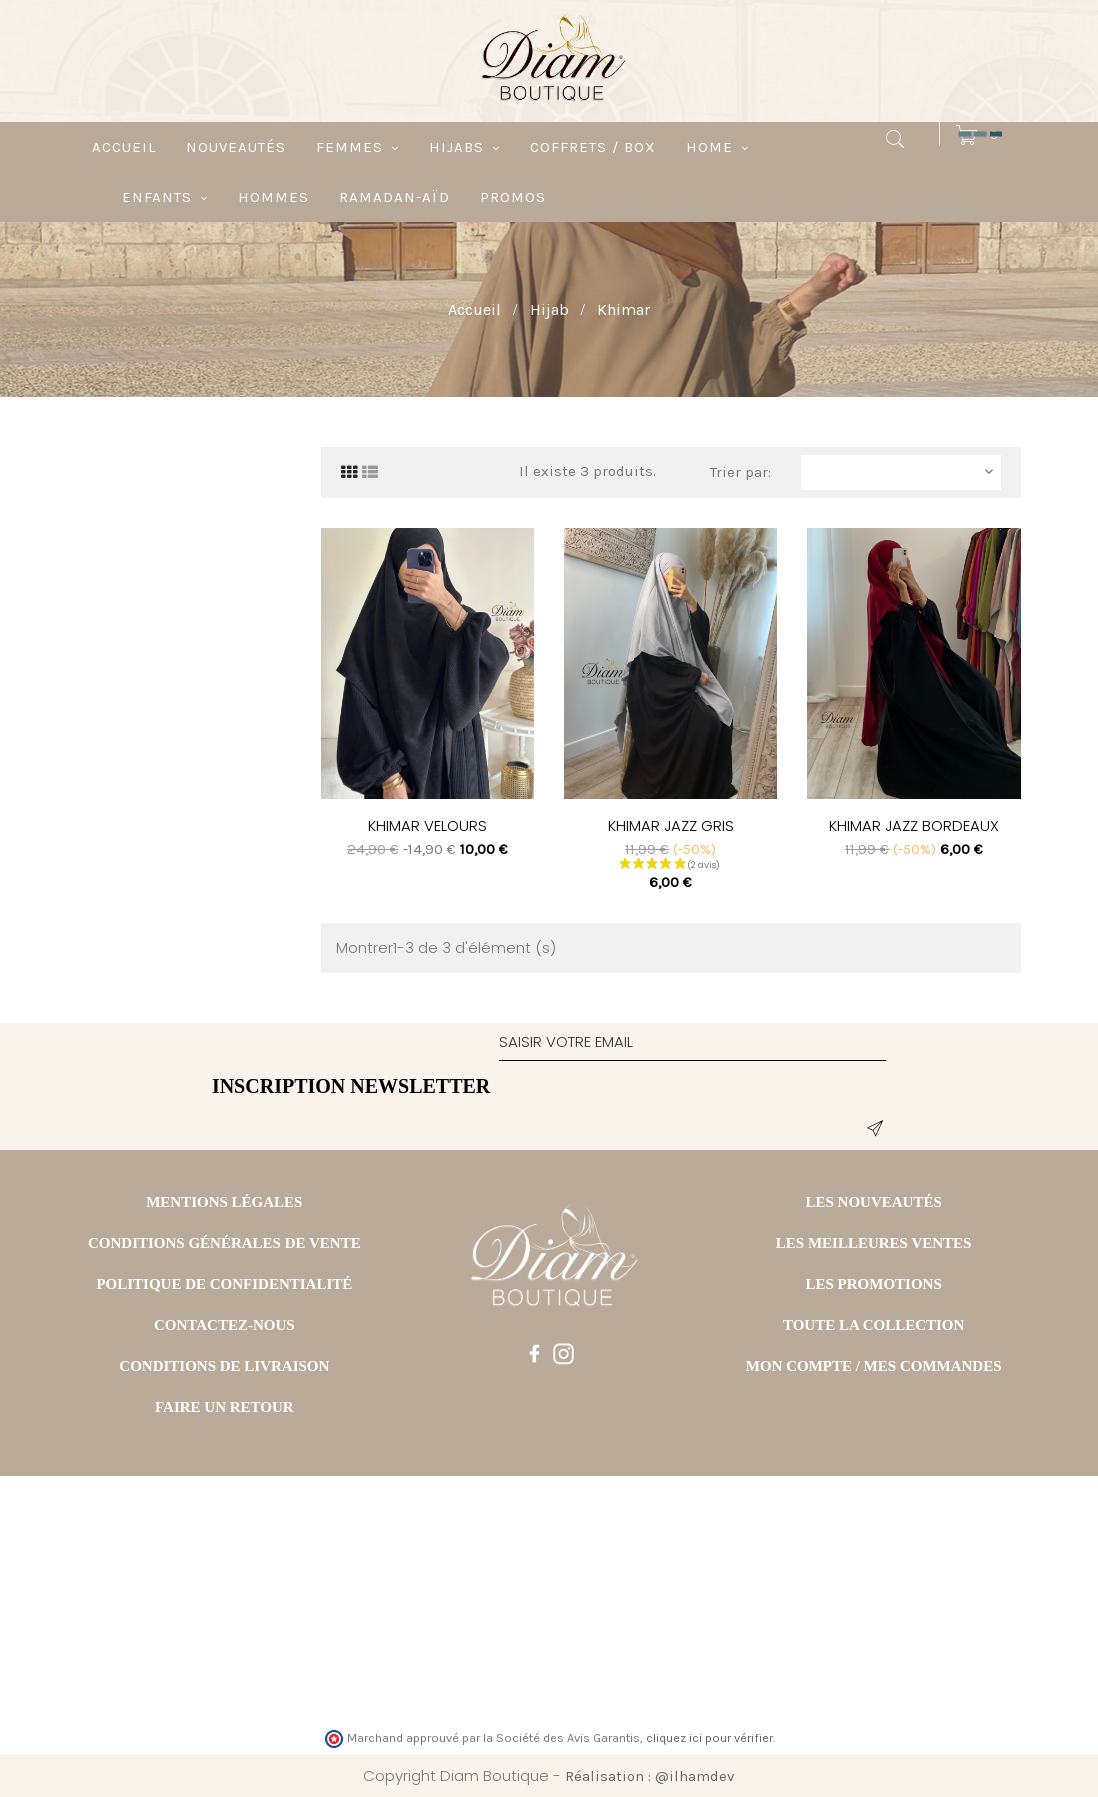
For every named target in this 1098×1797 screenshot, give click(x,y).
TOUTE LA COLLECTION (873, 1325)
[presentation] (651, 1110)
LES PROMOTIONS (874, 1284)
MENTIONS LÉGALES (224, 1202)
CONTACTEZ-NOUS (224, 1325)
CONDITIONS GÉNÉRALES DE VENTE (224, 1243)
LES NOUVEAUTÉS (873, 1202)
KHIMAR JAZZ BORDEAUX (914, 825)
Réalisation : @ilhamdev (650, 1776)
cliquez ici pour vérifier (709, 1738)
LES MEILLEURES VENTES (874, 1243)
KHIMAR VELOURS (427, 825)
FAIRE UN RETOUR (224, 1407)
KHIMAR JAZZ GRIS (671, 825)
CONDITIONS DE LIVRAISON (224, 1366)
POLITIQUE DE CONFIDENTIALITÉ (224, 1284)
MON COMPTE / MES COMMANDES (874, 1366)
